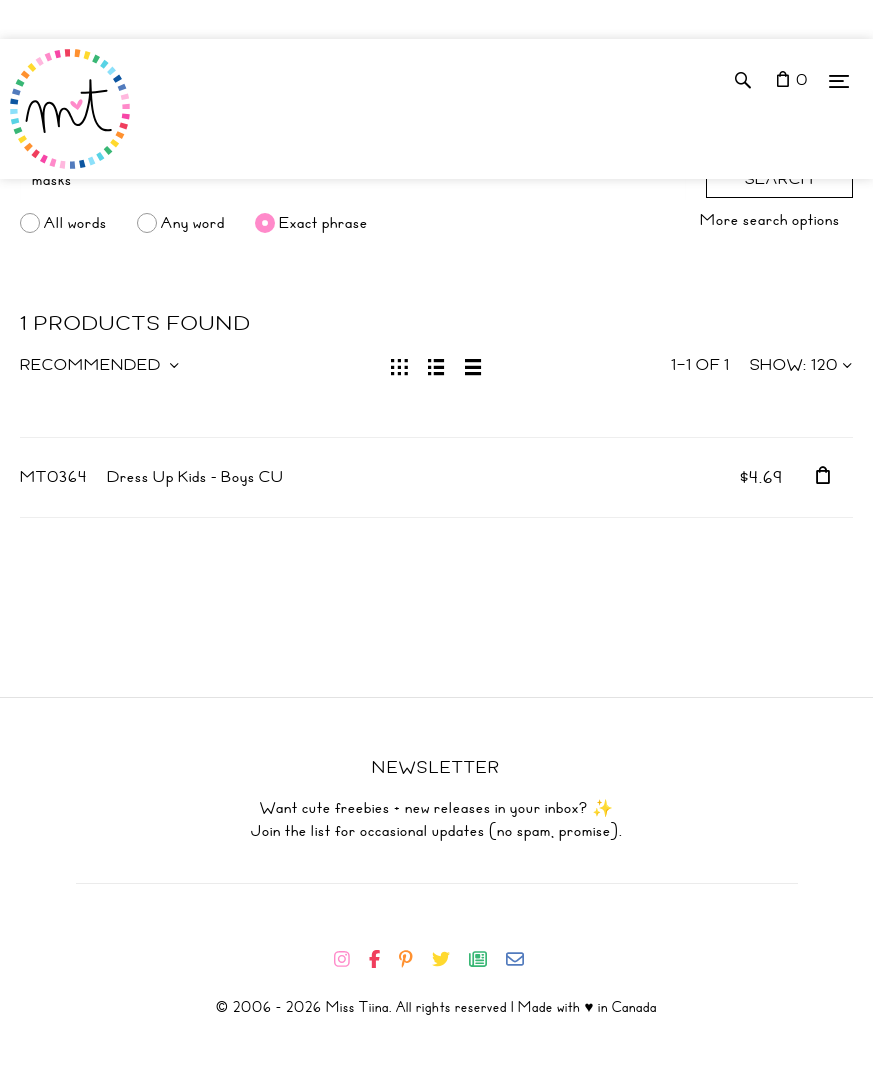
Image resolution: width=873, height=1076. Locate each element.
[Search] (353, 180)
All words (75, 223)
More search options (770, 220)
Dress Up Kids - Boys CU (195, 477)
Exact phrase (323, 223)
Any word (193, 223)
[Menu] (839, 80)
